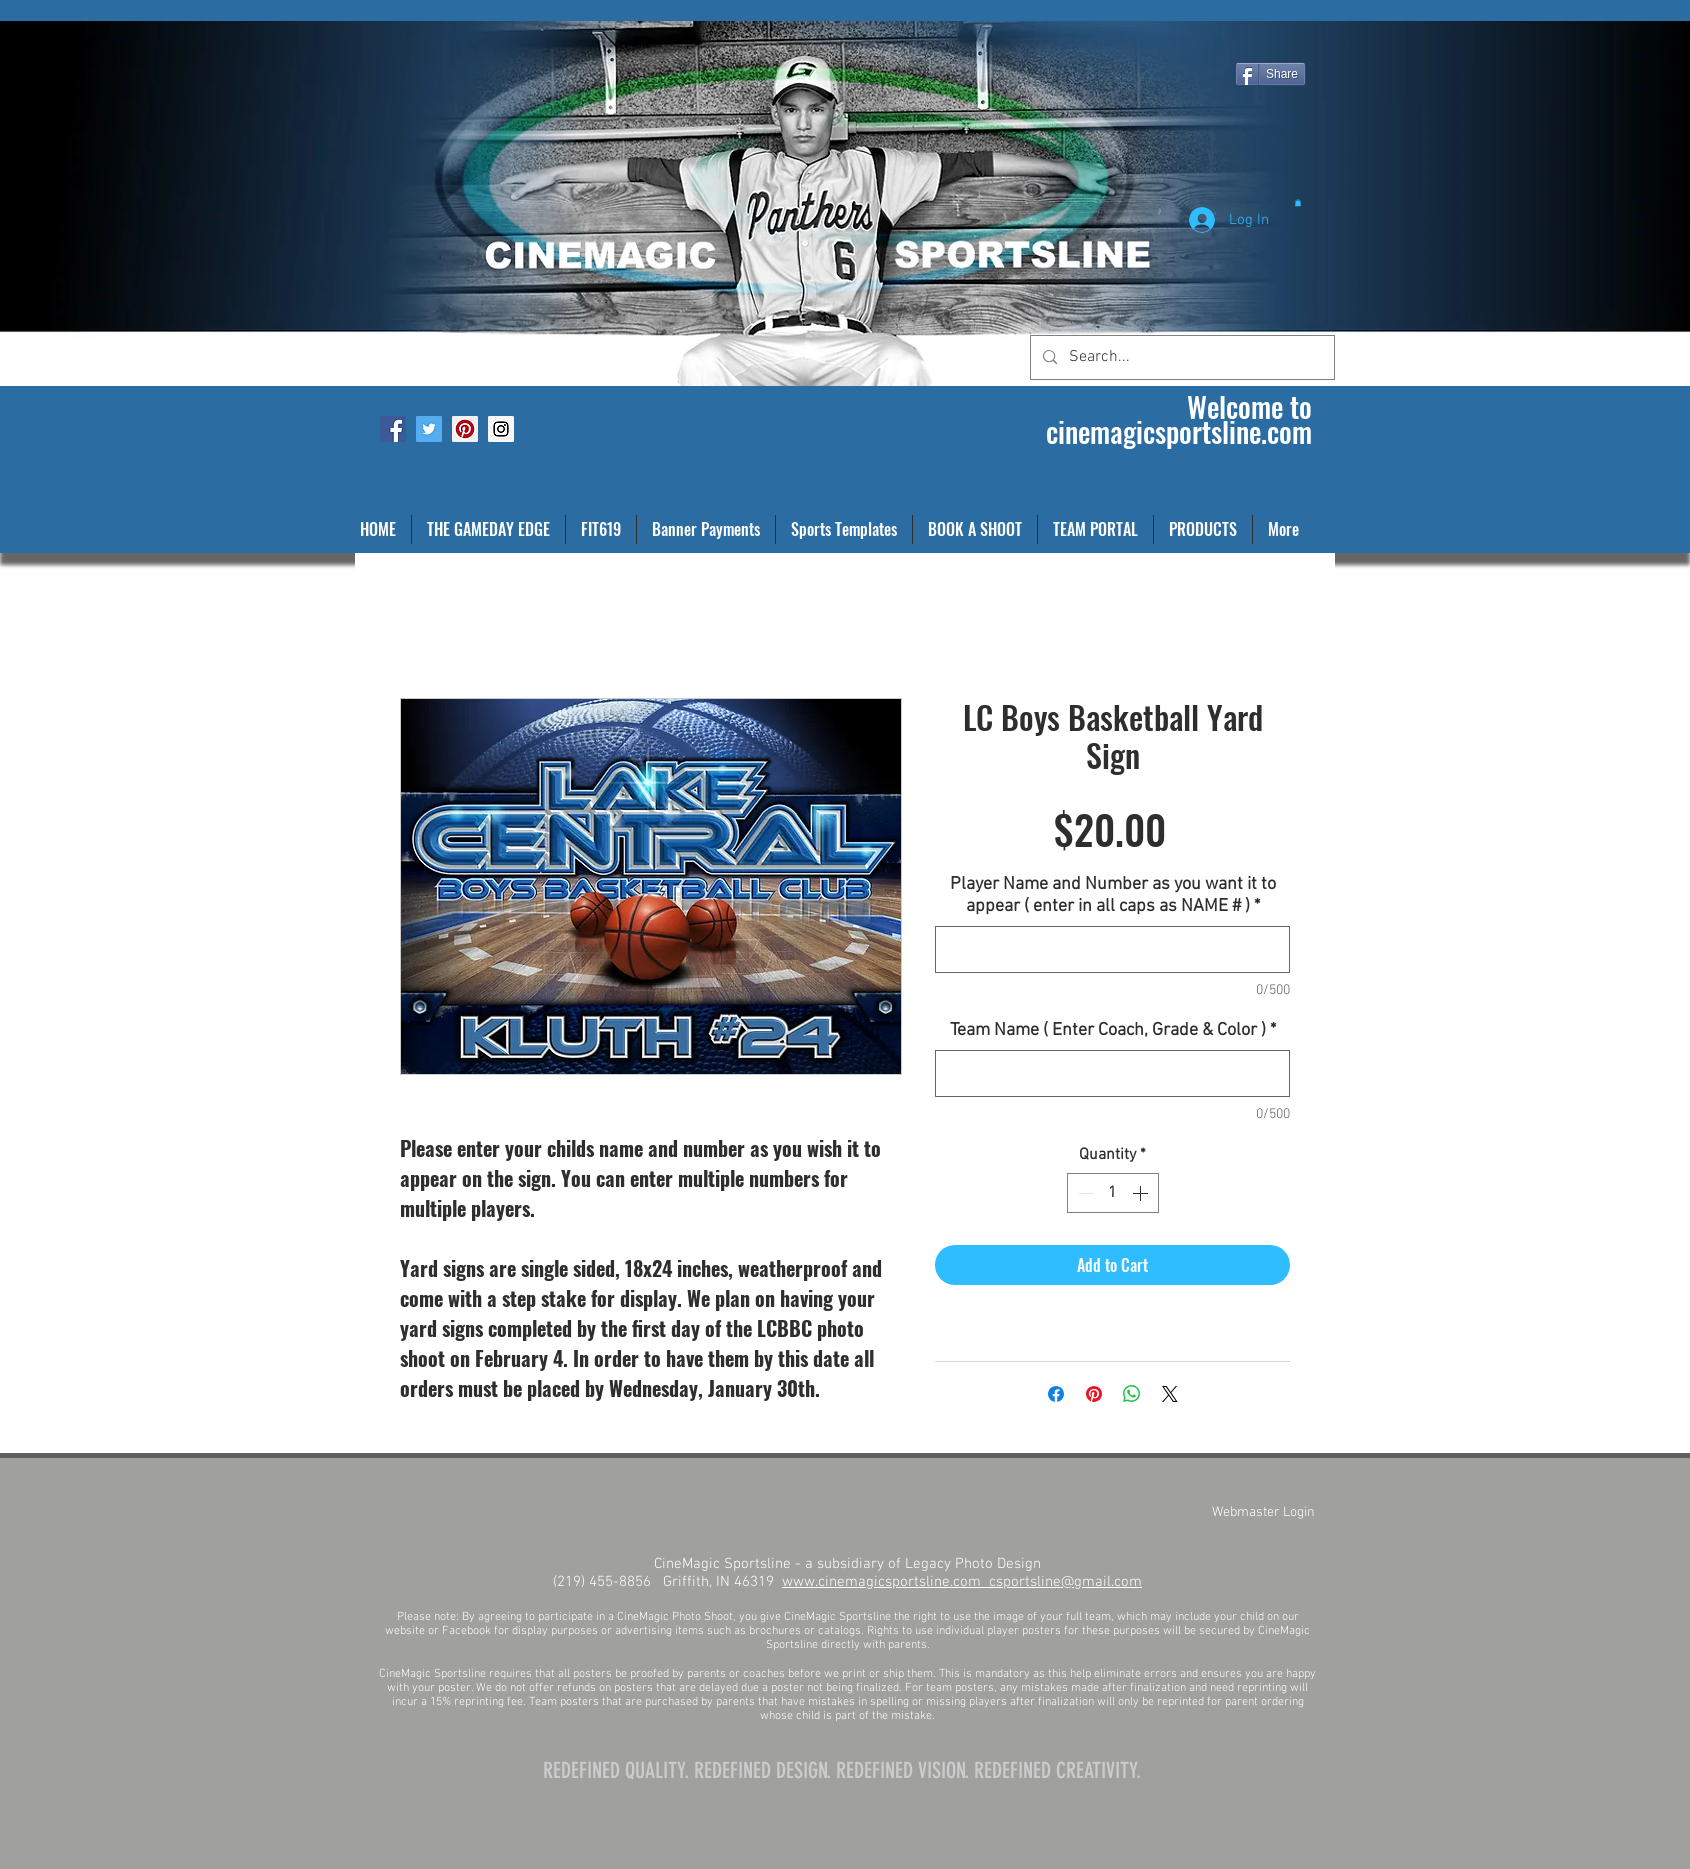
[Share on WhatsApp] (1132, 1394)
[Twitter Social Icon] (429, 429)
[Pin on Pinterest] (1094, 1394)
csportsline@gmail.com (1065, 1582)
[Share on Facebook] (1056, 1394)
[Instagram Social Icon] (501, 429)
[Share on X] (1170, 1394)
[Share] (1270, 74)
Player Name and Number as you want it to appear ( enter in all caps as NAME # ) (1113, 895)
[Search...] (1180, 357)
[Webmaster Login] (1263, 1513)
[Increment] (1142, 1193)
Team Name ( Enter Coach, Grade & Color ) (1113, 1030)
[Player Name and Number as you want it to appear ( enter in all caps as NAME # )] (1112, 949)
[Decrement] (1084, 1193)
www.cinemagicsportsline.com (885, 1582)
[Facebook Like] (401, 16)
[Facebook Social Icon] (393, 429)
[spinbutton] (1113, 1193)
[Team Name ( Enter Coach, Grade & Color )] (1112, 1073)
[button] (1298, 202)
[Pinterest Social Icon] (465, 429)
